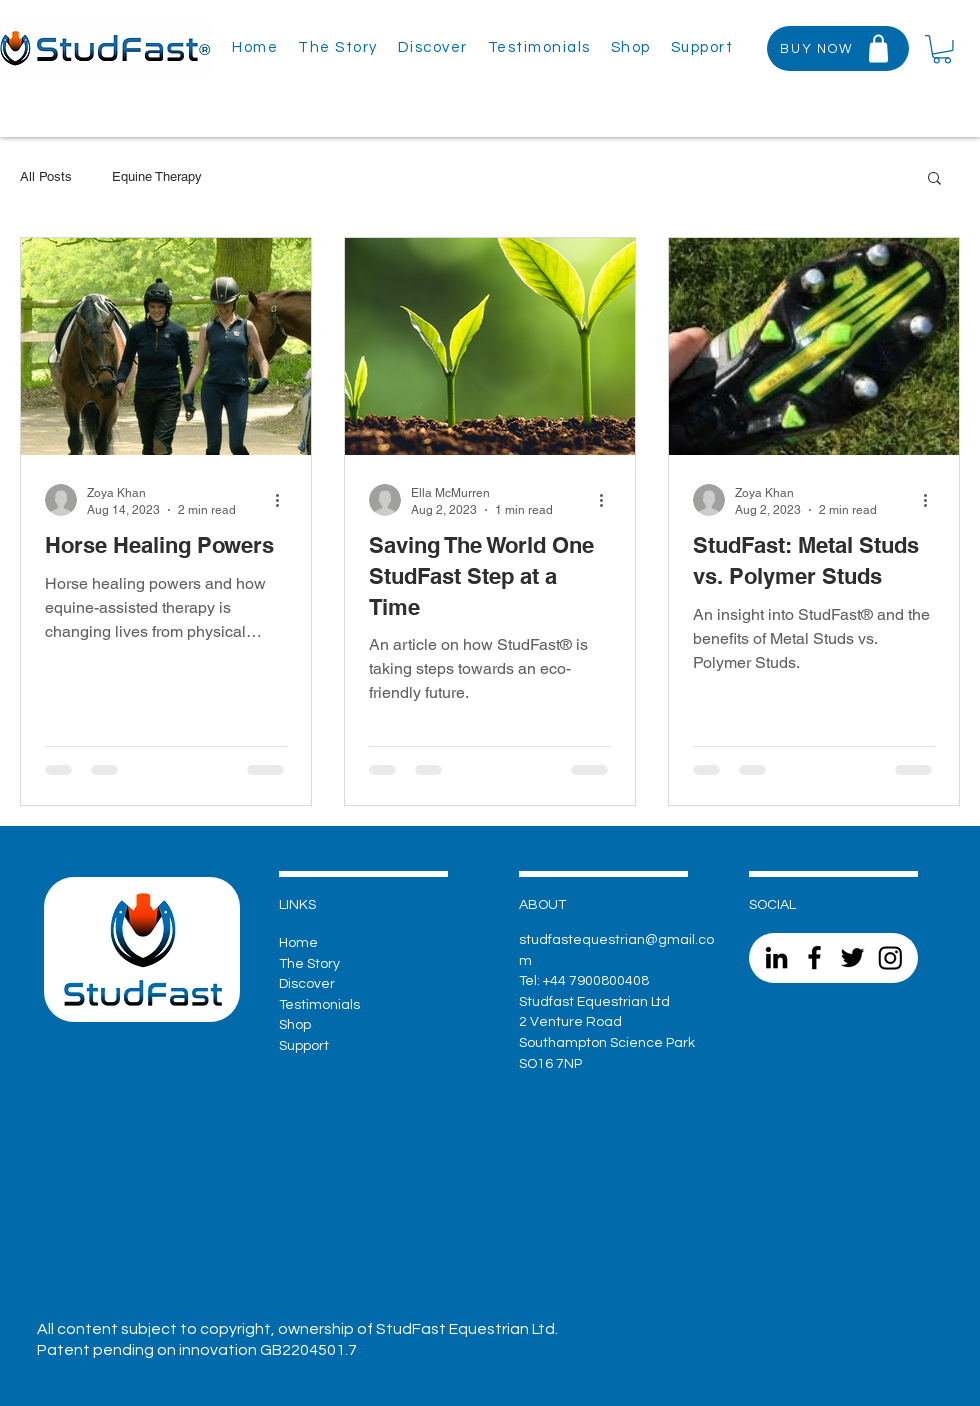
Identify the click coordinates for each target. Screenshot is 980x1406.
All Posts (46, 176)
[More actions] (284, 500)
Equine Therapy (157, 176)
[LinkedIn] (776, 957)
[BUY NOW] (838, 48)
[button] (702, 48)
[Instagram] (890, 957)
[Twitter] (852, 957)
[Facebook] (814, 957)
